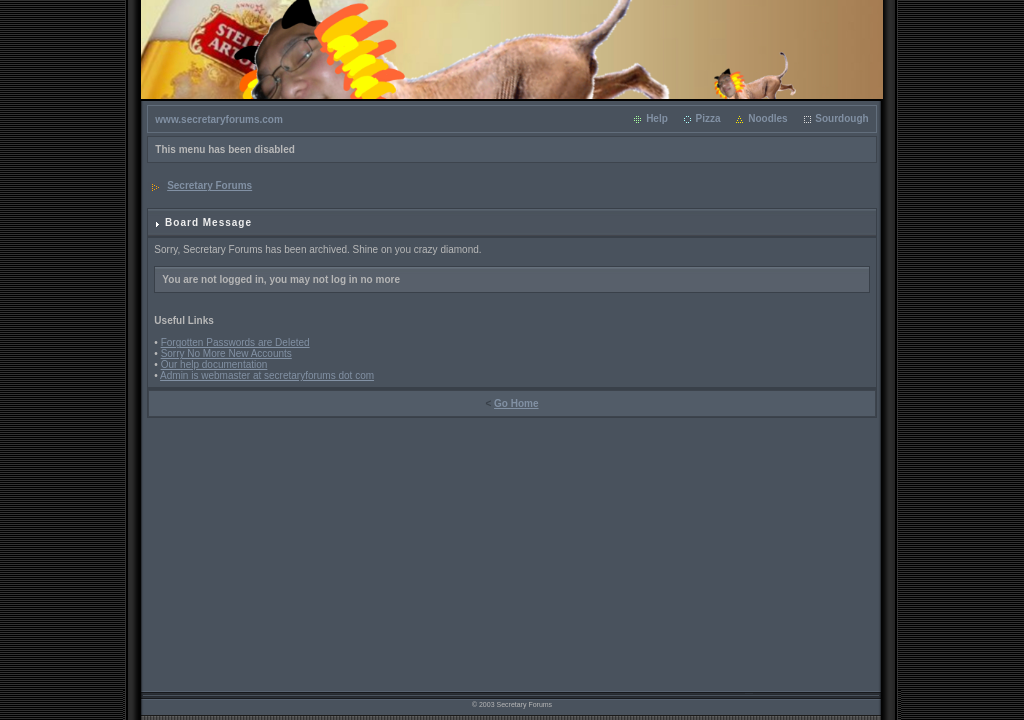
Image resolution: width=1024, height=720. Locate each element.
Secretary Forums (209, 185)
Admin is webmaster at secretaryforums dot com (267, 375)
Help (657, 118)
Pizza (707, 118)
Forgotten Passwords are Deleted (235, 342)
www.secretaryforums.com (218, 119)
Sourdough (841, 118)
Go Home (516, 403)
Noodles (767, 118)
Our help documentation (214, 364)
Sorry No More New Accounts (226, 353)
